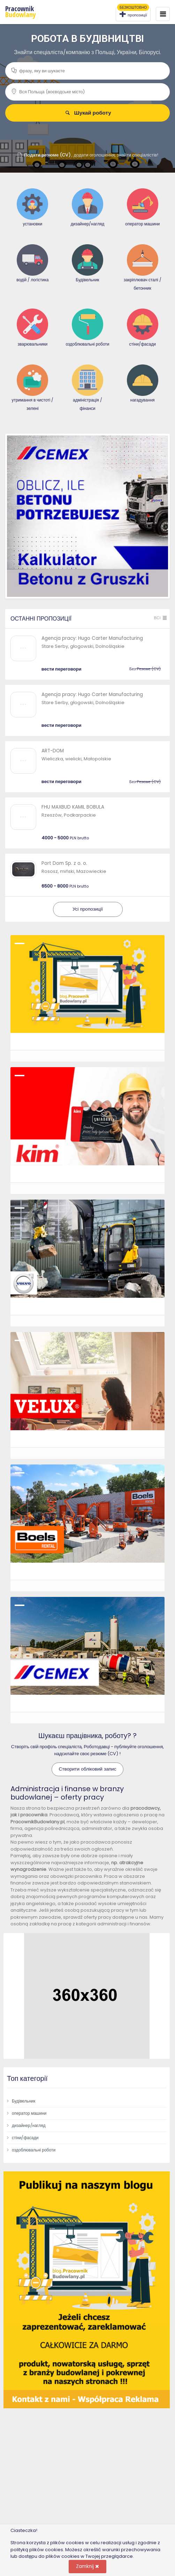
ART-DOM (52, 750)
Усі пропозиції (88, 909)
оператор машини (29, 2113)
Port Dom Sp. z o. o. (64, 863)
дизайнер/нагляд (28, 2125)
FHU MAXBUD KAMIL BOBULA (72, 807)
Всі (160, 618)
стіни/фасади (25, 2138)
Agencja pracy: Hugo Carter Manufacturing (92, 638)
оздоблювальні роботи (33, 2150)
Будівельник (23, 2101)
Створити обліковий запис (87, 1769)
